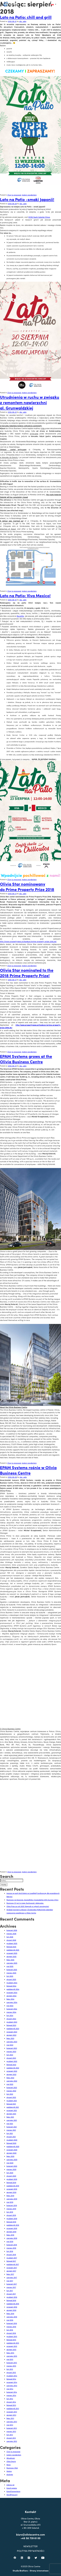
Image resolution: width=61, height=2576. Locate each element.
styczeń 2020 (11, 2176)
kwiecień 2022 (12, 2087)
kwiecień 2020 (12, 2166)
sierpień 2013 (11, 2415)
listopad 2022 (11, 2064)
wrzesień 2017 (12, 2267)
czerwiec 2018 (12, 2238)
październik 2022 (13, 2068)
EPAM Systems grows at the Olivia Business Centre (26, 1058)
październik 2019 (13, 2186)
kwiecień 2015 (12, 2362)
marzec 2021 (11, 2130)
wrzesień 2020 (12, 2150)
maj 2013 (10, 2425)
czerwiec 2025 (12, 1963)
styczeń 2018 (11, 2254)
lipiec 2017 (10, 2274)
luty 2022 (10, 2094)
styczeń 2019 (11, 2215)
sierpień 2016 (11, 2310)
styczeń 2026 (11, 1940)
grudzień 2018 (12, 2218)
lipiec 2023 (10, 2038)
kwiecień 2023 (12, 2048)
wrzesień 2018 (12, 2228)
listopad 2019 (11, 2182)
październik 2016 (13, 2303)
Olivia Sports (11, 2461)
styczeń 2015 (11, 2372)
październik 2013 (13, 2408)
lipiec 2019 (10, 2195)
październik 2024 (13, 1989)
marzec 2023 (11, 2051)
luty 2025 (10, 1976)
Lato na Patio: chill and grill (26, 17)
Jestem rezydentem (29, 195)
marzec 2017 (11, 2287)
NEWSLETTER (30, 2560)
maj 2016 (10, 2320)
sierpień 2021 (11, 2114)
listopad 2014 (11, 2379)
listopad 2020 (11, 2143)
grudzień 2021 (12, 2100)
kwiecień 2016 (12, 2323)
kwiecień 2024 (12, 2009)
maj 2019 (10, 2202)
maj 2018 (10, 2241)
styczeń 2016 (11, 2333)
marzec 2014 (11, 2395)
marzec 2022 (11, 2091)
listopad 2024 (11, 1986)
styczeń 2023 (11, 2058)
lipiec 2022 (10, 2077)
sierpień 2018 (11, 2231)
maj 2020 (10, 2163)
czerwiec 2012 (12, 2441)
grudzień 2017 (12, 2258)
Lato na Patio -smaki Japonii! (27, 199)
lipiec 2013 (10, 2418)
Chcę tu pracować (14, 195)
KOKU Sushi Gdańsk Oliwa (39, 217)
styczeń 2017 (11, 2294)
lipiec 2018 (10, 2235)
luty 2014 (10, 2398)
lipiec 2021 (10, 2117)
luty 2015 (10, 2369)
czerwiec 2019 (12, 2199)
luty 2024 (10, 2015)
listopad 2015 (11, 2340)
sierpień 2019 (11, 2192)
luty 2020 (10, 2172)
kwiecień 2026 (12, 1930)
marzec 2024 (11, 2012)
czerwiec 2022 (12, 2081)
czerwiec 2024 (12, 2002)
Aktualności (11, 2458)
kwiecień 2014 (12, 2392)
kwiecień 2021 (12, 2127)
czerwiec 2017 (12, 2277)
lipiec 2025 (10, 1960)
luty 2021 (10, 2133)
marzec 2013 (11, 2431)
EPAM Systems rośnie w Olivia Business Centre (28, 1470)
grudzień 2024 (12, 1983)
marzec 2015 (11, 2366)
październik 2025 (13, 1950)
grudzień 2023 (12, 2022)
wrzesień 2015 (12, 2346)
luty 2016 (10, 2330)
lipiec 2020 (10, 2156)
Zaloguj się (10, 2485)
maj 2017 (10, 2281)
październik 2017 (13, 2264)
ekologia (10, 2474)
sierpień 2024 (11, 1996)
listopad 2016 (11, 2300)
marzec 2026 (11, 1933)
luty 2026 (10, 1937)
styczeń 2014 (11, 2402)
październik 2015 (13, 2343)
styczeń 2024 (11, 2019)
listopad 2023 (11, 2025)
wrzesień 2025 (12, 1953)
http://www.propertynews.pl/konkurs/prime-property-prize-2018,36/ (28, 941)
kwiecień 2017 (12, 2284)
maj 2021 (10, 2123)
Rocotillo (20, 616)
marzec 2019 (11, 2209)
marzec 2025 (11, 1973)
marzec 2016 (11, 2326)
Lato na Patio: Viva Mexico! (25, 595)
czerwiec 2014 (12, 2385)
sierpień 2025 (11, 1956)
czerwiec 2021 (12, 2120)
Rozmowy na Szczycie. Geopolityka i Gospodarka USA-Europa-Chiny (32, 1900)
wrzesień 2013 (12, 2412)
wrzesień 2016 (12, 2307)
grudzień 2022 (12, 2061)
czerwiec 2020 (12, 2159)
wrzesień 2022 (12, 2071)
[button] (46, 4)
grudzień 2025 (12, 1943)
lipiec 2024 (10, 1999)
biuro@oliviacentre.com (30, 2548)
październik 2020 (13, 2146)
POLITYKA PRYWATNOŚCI (30, 2565)
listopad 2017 (11, 2261)
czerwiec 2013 (12, 2421)
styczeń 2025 (11, 1979)
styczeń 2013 (11, 2438)
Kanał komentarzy (13, 2491)
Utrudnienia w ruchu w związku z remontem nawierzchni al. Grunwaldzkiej (29, 402)
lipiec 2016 (10, 2313)
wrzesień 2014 (12, 2382)
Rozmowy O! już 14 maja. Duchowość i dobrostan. (25, 1903)
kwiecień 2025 (12, 1969)
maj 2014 (10, 2389)
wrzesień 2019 (12, 2189)
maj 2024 (10, 2005)
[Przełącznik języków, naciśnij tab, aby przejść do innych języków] (53, 4)
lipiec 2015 (10, 2353)
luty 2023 (10, 2055)
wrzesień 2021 (12, 2110)
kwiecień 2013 (12, 2428)
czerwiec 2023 (12, 2041)
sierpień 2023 (11, 2035)
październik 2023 (13, 2028)
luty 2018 (10, 2251)
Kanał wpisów (12, 2488)
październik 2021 (13, 2107)
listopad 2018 (11, 2222)
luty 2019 (10, 2212)
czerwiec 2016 (12, 2317)
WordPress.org (12, 2494)
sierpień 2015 (11, 2349)
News (9, 2464)
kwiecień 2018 (12, 2245)
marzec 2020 (11, 2169)
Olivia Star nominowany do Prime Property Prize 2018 (27, 886)
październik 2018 (13, 2225)
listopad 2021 (11, 2104)
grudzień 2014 (12, 2376)
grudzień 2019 (12, 2179)
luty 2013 (10, 2435)
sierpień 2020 (11, 2153)
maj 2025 (10, 1966)
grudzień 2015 (12, 2336)
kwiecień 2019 (12, 2205)
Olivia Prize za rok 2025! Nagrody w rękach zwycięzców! (28, 1906)
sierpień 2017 (11, 2271)
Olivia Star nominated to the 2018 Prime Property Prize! (26, 972)
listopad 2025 (11, 1946)
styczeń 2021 (11, 2136)
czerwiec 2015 (12, 2356)
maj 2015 (10, 2359)
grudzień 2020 (12, 2140)
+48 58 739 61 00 (30, 2552)
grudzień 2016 (12, 2297)
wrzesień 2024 (12, 1992)
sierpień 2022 (11, 2074)
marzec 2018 (11, 2248)
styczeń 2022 (11, 2097)
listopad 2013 (11, 2405)
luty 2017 (10, 2290)
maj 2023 (10, 2045)
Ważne (9, 2471)
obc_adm (22, 21)
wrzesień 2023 (12, 2032)
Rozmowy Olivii (12, 2468)
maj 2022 (10, 2084)
